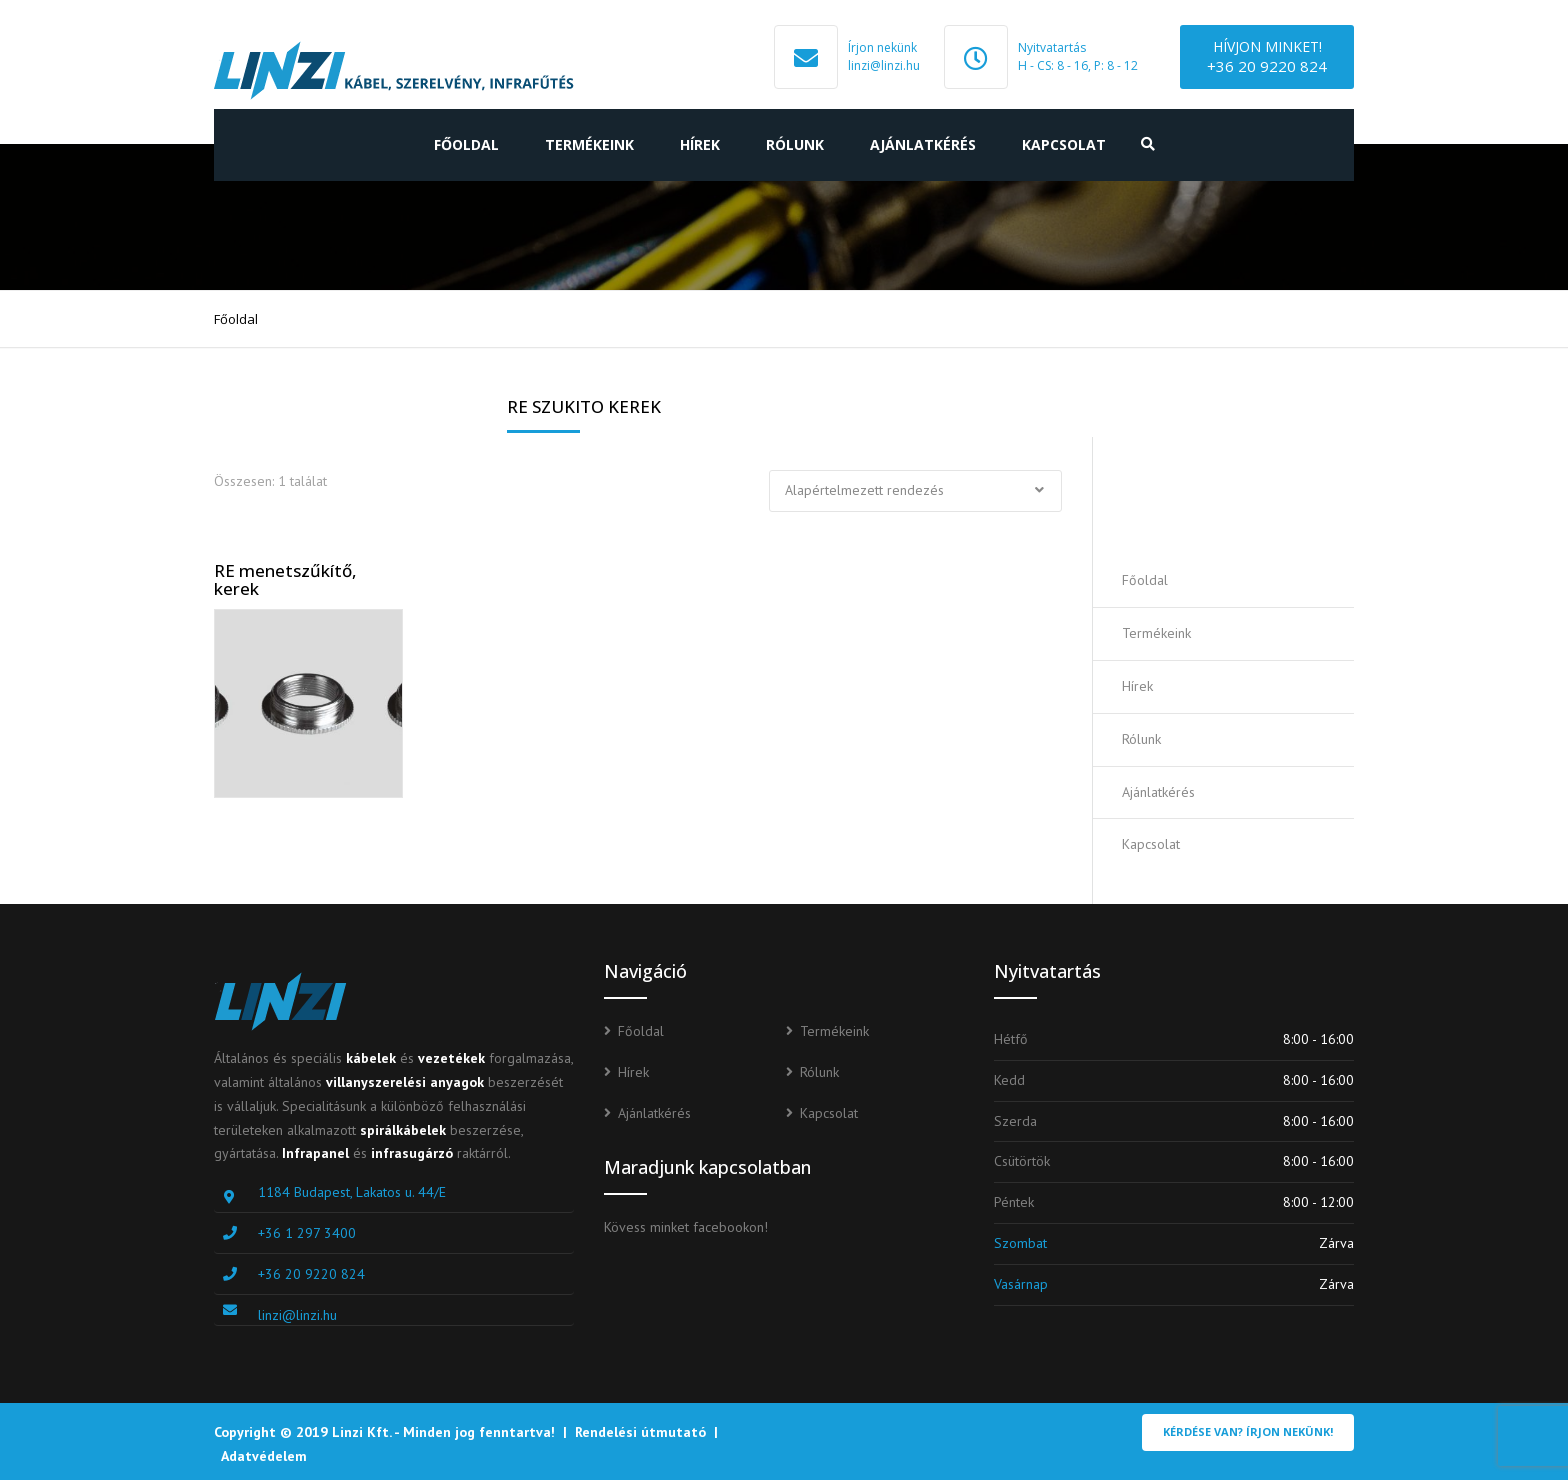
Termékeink (589, 144)
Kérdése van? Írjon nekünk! (1248, 1431)
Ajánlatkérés (923, 144)
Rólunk (795, 144)
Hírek (700, 144)
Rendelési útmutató (640, 1432)
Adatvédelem (264, 1456)
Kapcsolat (1064, 144)
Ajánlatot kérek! (1237, 495)
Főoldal (466, 144)
